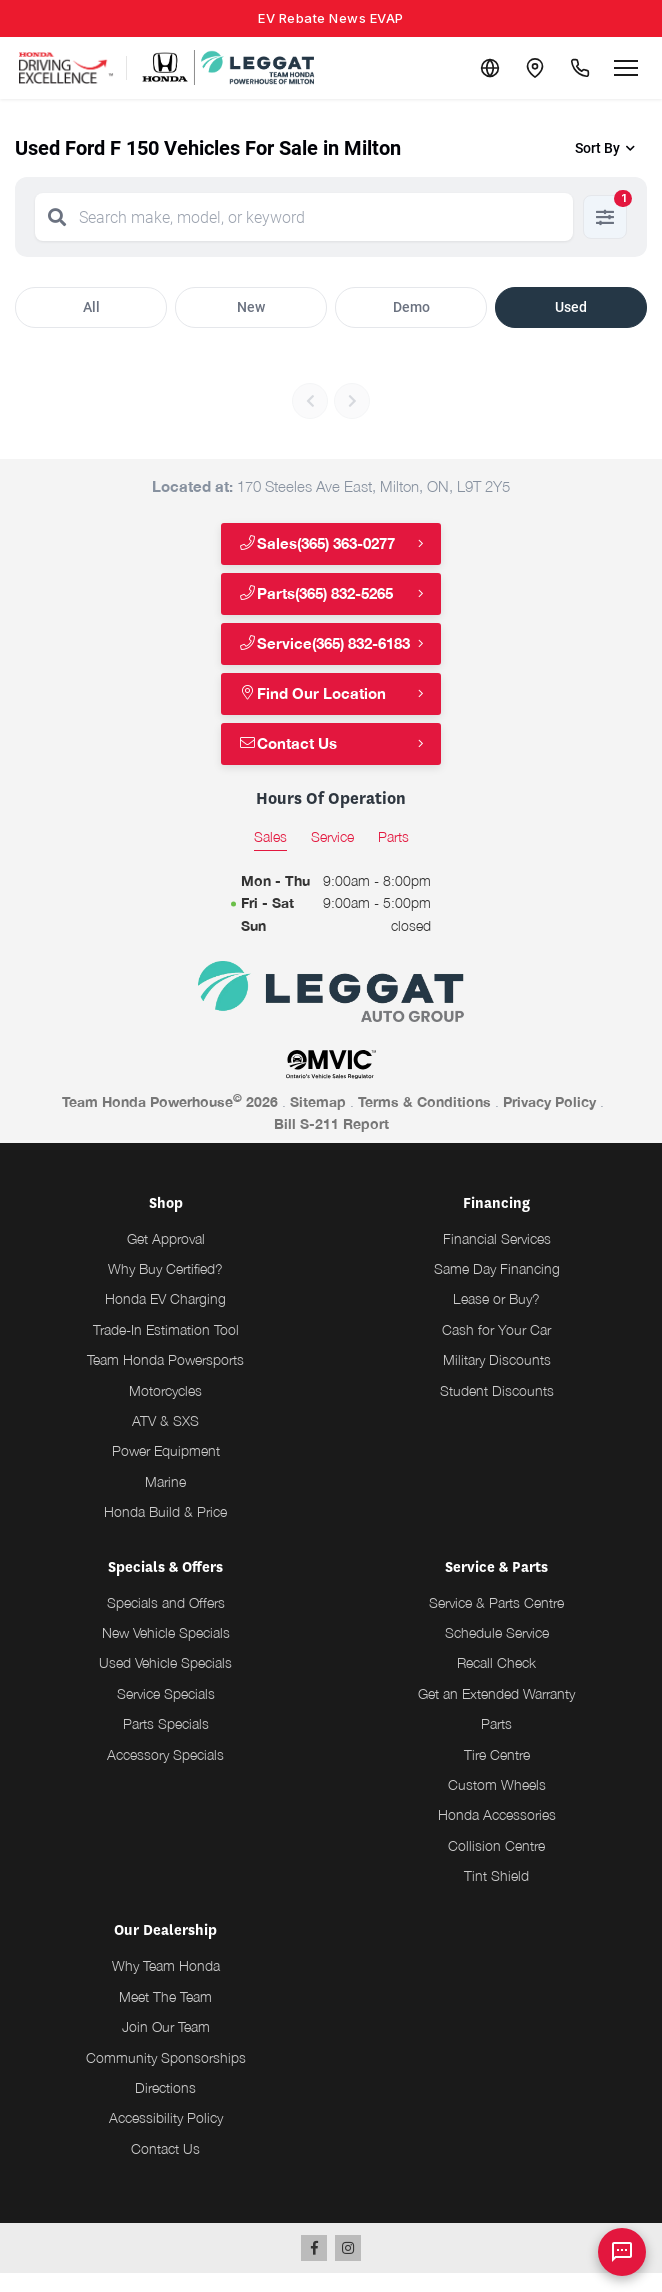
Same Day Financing (497, 1287)
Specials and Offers (166, 1621)
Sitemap (318, 1120)
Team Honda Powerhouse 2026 (170, 1120)
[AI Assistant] (622, 2252)
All (91, 307)
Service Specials (166, 1712)
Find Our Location (314, 712)
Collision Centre (496, 1864)
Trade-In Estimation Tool (166, 1348)
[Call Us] (578, 68)
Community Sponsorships (166, 2076)
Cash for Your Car (496, 1348)
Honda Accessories (497, 1834)
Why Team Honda (166, 1985)
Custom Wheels (497, 1803)
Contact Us (291, 762)
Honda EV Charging (165, 1318)
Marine (165, 1500)
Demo (411, 307)
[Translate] (482, 68)
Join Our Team (166, 2045)
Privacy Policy (549, 1120)
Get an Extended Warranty (496, 1712)
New (251, 307)
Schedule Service (497, 1651)
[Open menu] (626, 68)
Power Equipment (166, 1470)
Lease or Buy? (496, 1318)
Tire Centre (497, 1773)
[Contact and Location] (530, 68)
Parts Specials (166, 1742)
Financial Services (497, 1257)
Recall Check (496, 1682)
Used (571, 307)
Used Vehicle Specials (165, 1682)
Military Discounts (497, 1378)
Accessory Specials (165, 1773)
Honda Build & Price (165, 1530)
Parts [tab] (393, 855)
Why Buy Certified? (165, 1287)
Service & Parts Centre (496, 1621)
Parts (496, 1742)
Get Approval (166, 1257)
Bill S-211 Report (331, 1142)
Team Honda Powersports (165, 1378)
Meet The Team (165, 2015)
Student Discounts (497, 1409)
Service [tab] (332, 855)
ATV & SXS (165, 1439)
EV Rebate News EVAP (331, 18)
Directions (165, 2106)
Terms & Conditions (424, 1120)
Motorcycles (165, 1409)
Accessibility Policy (166, 2137)
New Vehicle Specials (166, 1651)
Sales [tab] (270, 855)
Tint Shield (496, 1894)
